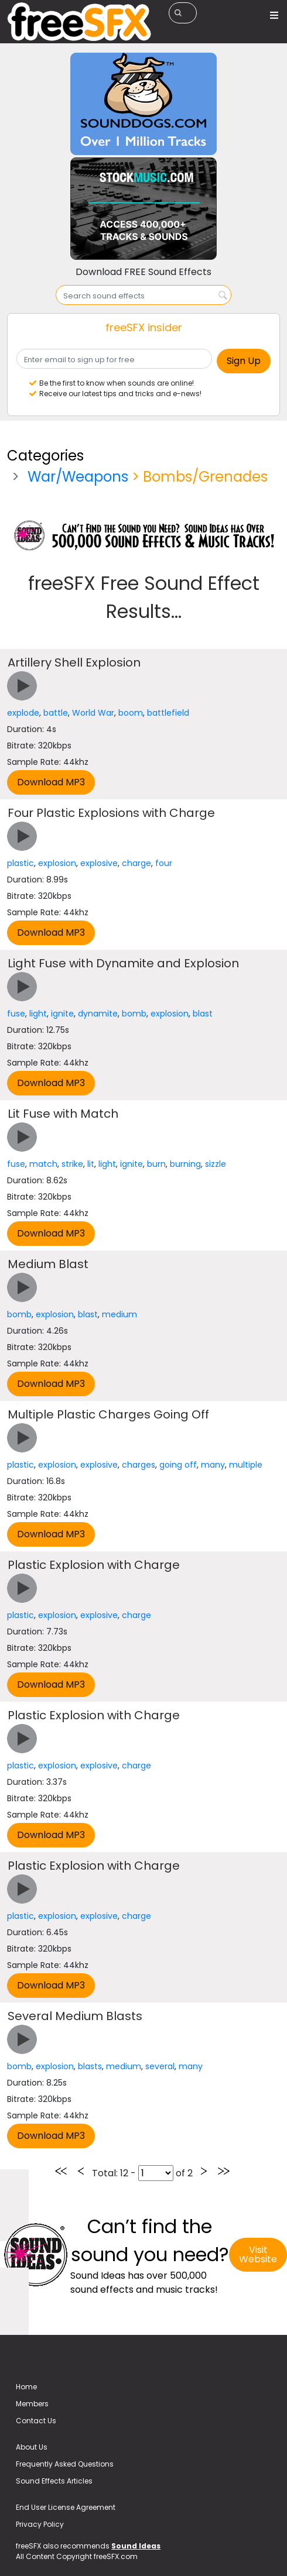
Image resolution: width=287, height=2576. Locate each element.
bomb (134, 1013)
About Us (31, 2447)
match (43, 1164)
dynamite (98, 1013)
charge (136, 863)
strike (72, 1164)
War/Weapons (78, 476)
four (163, 863)
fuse (16, 1013)
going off (178, 1465)
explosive (99, 863)
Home (26, 2387)
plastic (20, 863)
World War (93, 713)
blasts (90, 2066)
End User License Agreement (65, 2507)
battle (55, 713)
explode (23, 713)
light (38, 1013)
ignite (62, 1013)
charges (138, 1465)
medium (119, 1314)
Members (32, 2404)
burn (156, 1164)
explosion (57, 863)
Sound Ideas (135, 2546)
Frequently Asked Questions (65, 2464)
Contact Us (36, 2421)
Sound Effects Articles (54, 2481)
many (213, 1465)
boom (130, 713)
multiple (245, 1465)
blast (203, 1013)
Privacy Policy (40, 2524)
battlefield (168, 713)
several (160, 2066)
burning (185, 1164)
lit (90, 1164)
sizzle (215, 1164)
